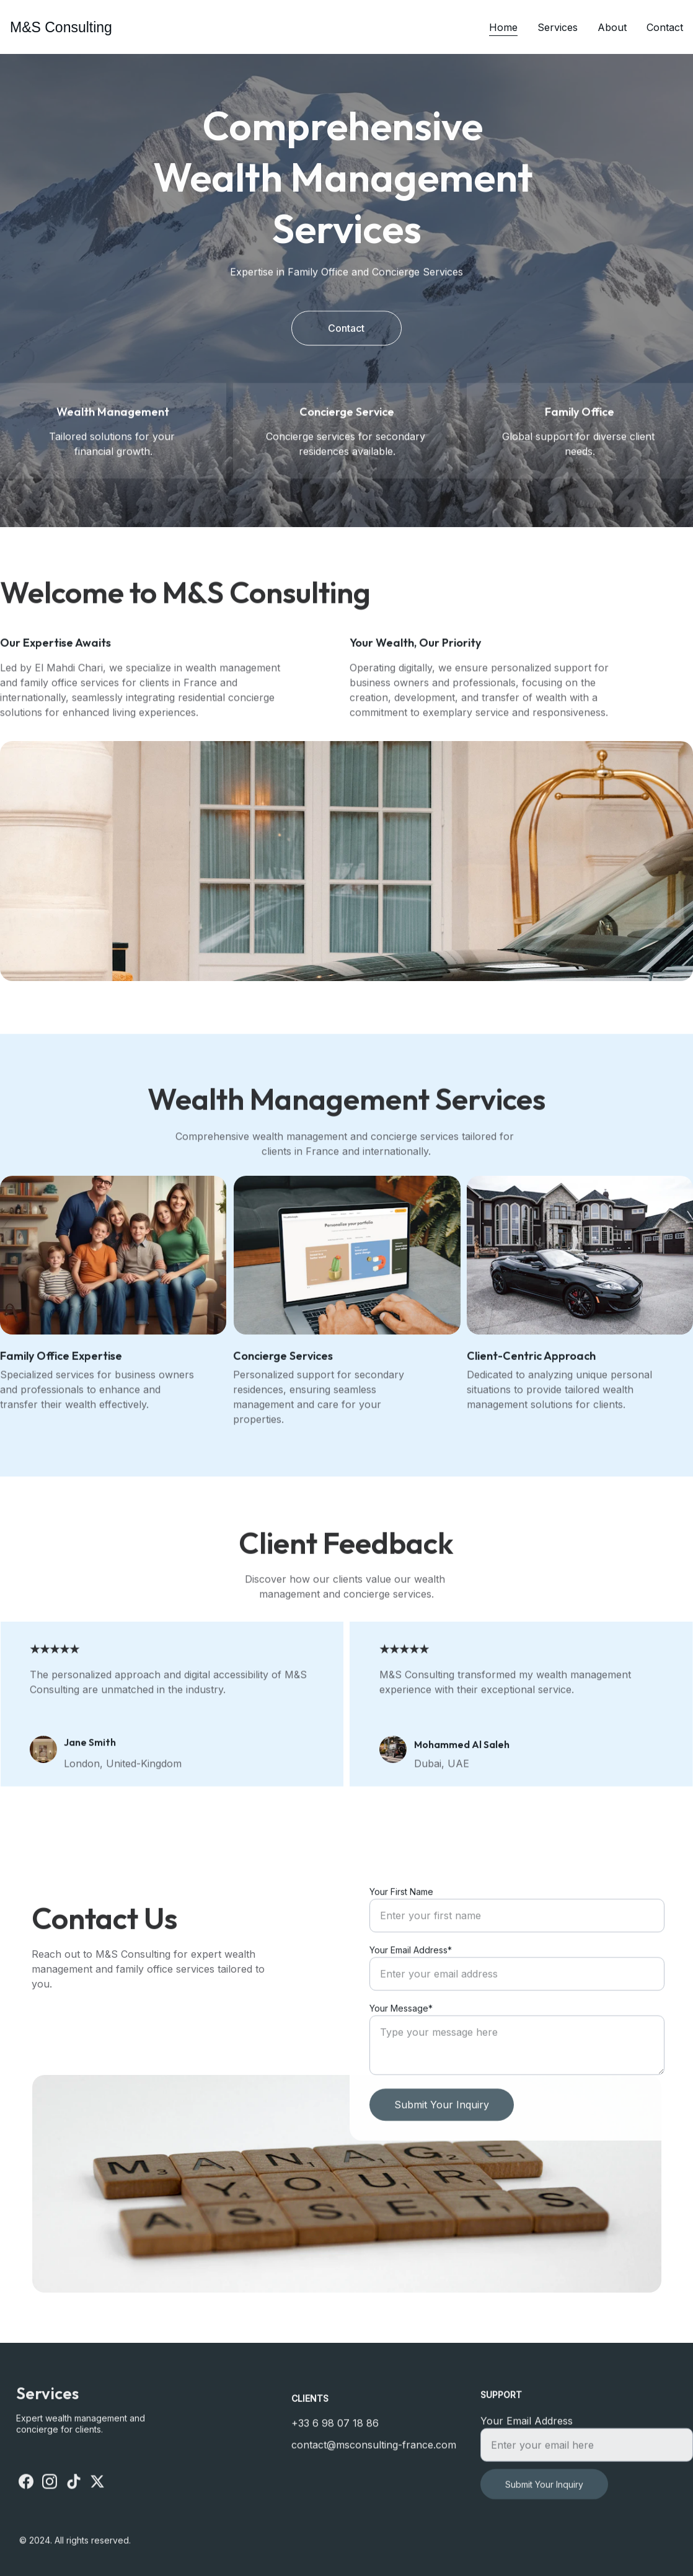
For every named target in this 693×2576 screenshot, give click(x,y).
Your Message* (401, 2038)
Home (503, 27)
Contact (665, 27)
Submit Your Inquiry (441, 2134)
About (612, 27)
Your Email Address (526, 2430)
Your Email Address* (410, 1979)
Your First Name (401, 1921)
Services (557, 27)
